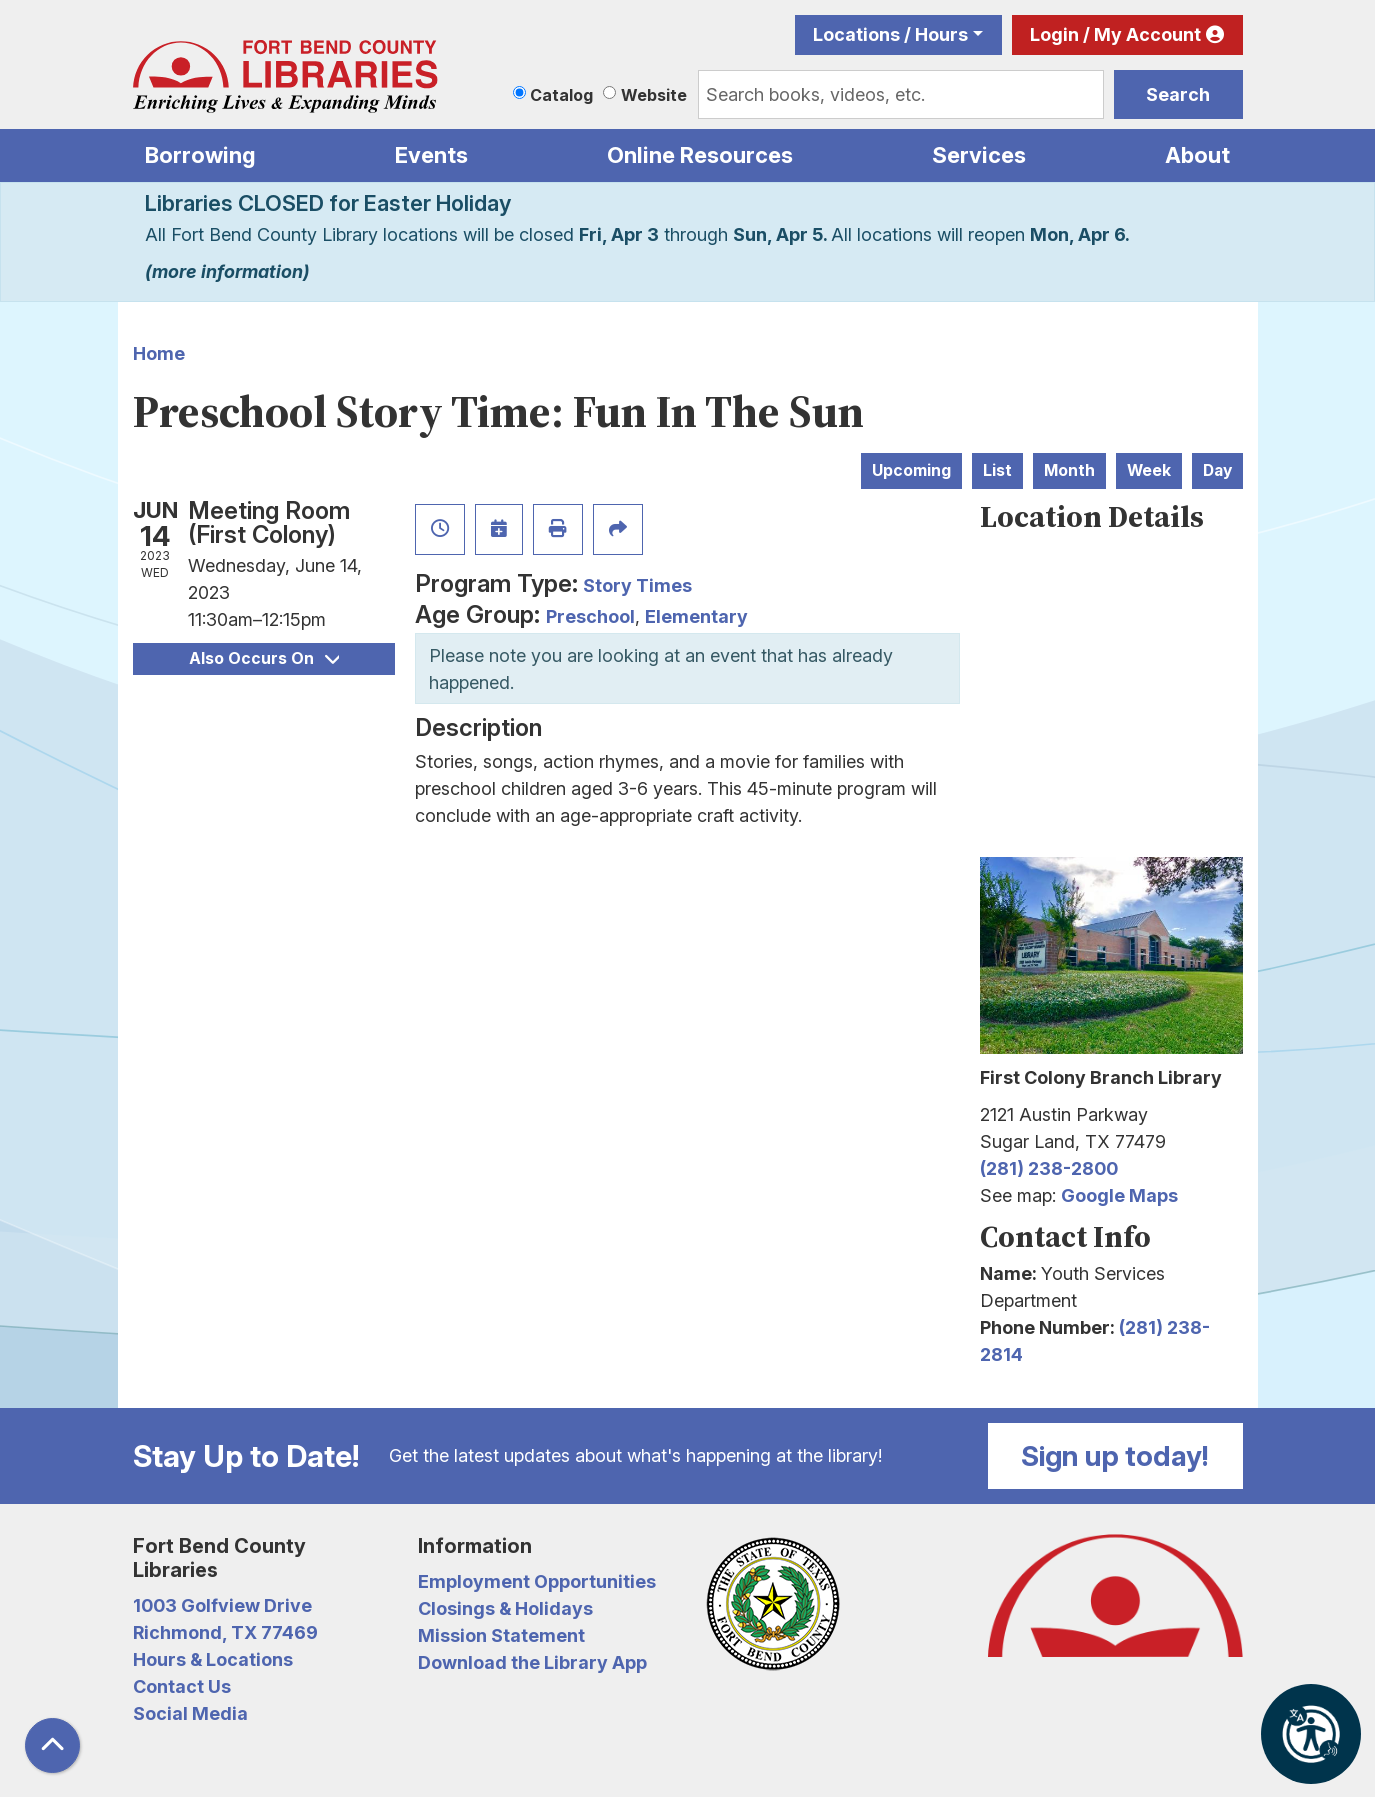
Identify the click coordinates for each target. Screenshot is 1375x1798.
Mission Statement (501, 1635)
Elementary (696, 616)
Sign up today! (1115, 1456)
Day (1217, 470)
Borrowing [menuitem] (200, 155)
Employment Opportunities (537, 1581)
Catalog (561, 95)
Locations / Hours (890, 34)
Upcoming (911, 470)
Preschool (590, 616)
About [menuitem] (1197, 155)
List (997, 470)
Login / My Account (1115, 34)
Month (1069, 470)
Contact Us (182, 1686)
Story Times (637, 585)
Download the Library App (532, 1662)
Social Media (190, 1713)
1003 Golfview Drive (222, 1605)
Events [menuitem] (431, 155)
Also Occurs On (264, 658)
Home (159, 353)
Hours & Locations (213, 1659)
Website (654, 95)
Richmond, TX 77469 (225, 1632)
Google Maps (1119, 1195)
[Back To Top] (52, 1745)
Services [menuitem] (979, 155)
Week (1149, 470)
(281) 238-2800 (1049, 1168)
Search (1178, 94)
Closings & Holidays (505, 1608)
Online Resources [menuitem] (700, 155)
